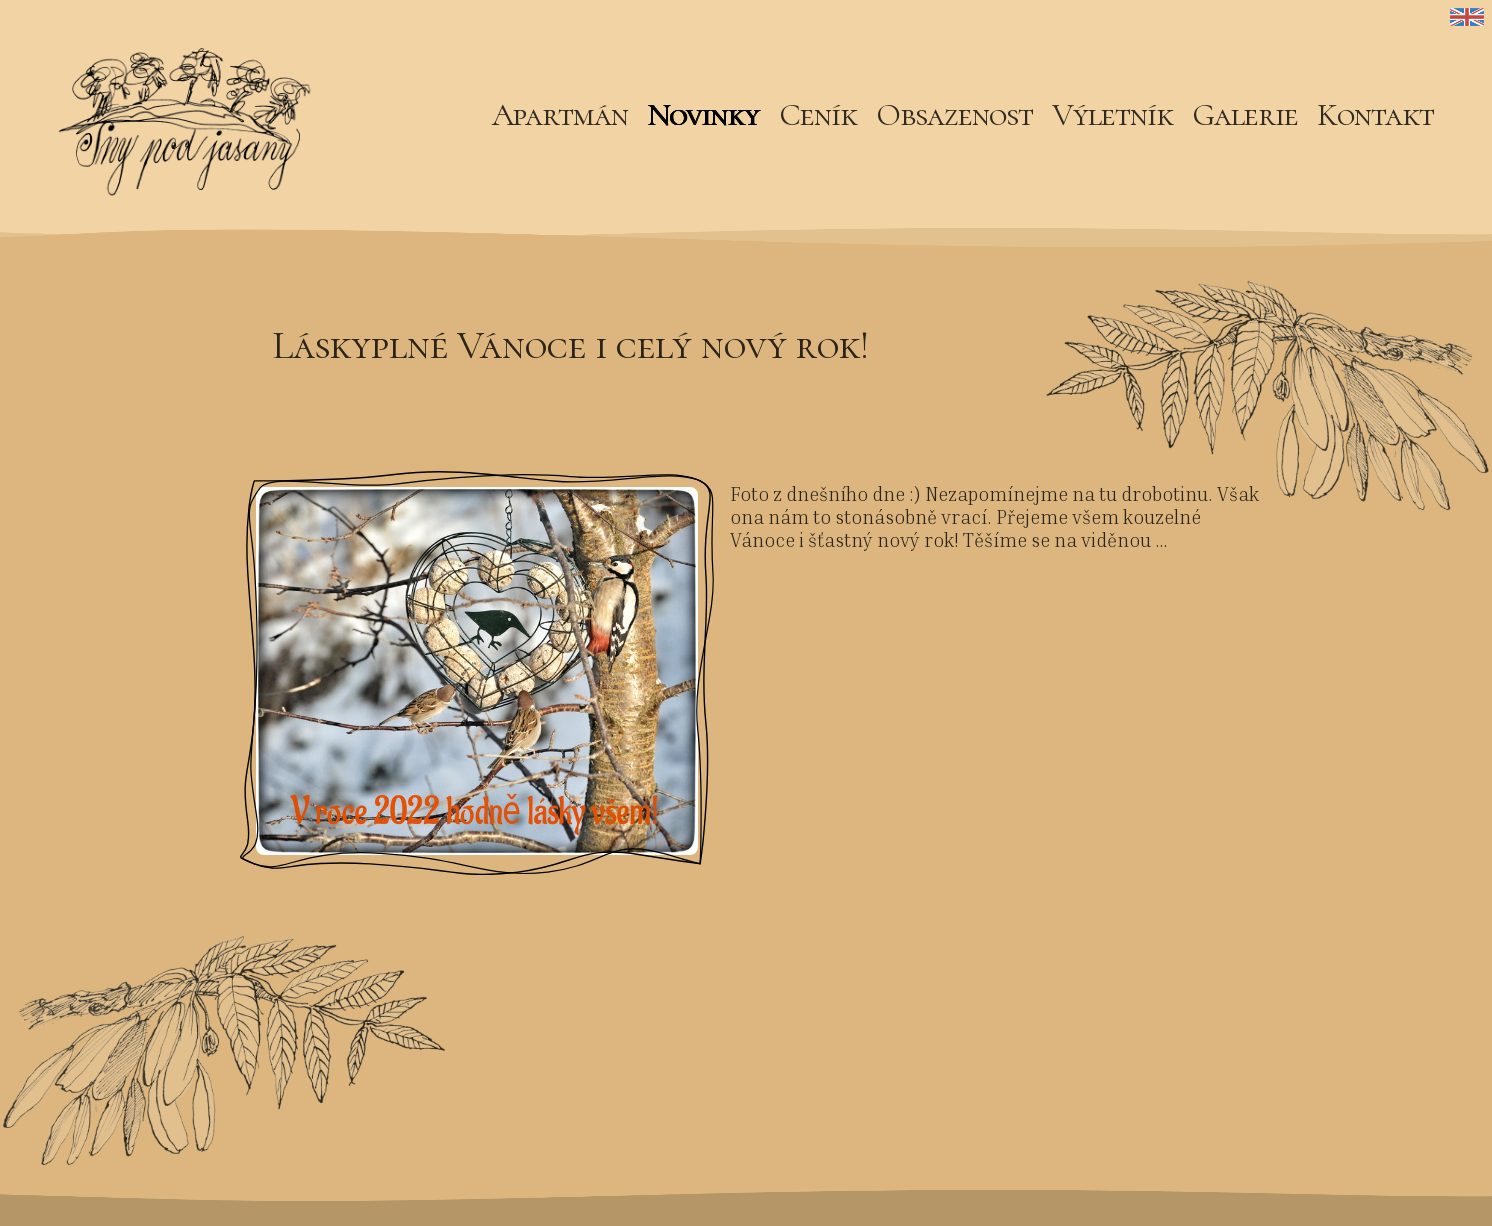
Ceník (818, 114)
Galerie (1245, 114)
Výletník (1112, 114)
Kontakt (1375, 114)
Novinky (703, 114)
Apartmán (560, 114)
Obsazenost (954, 114)
